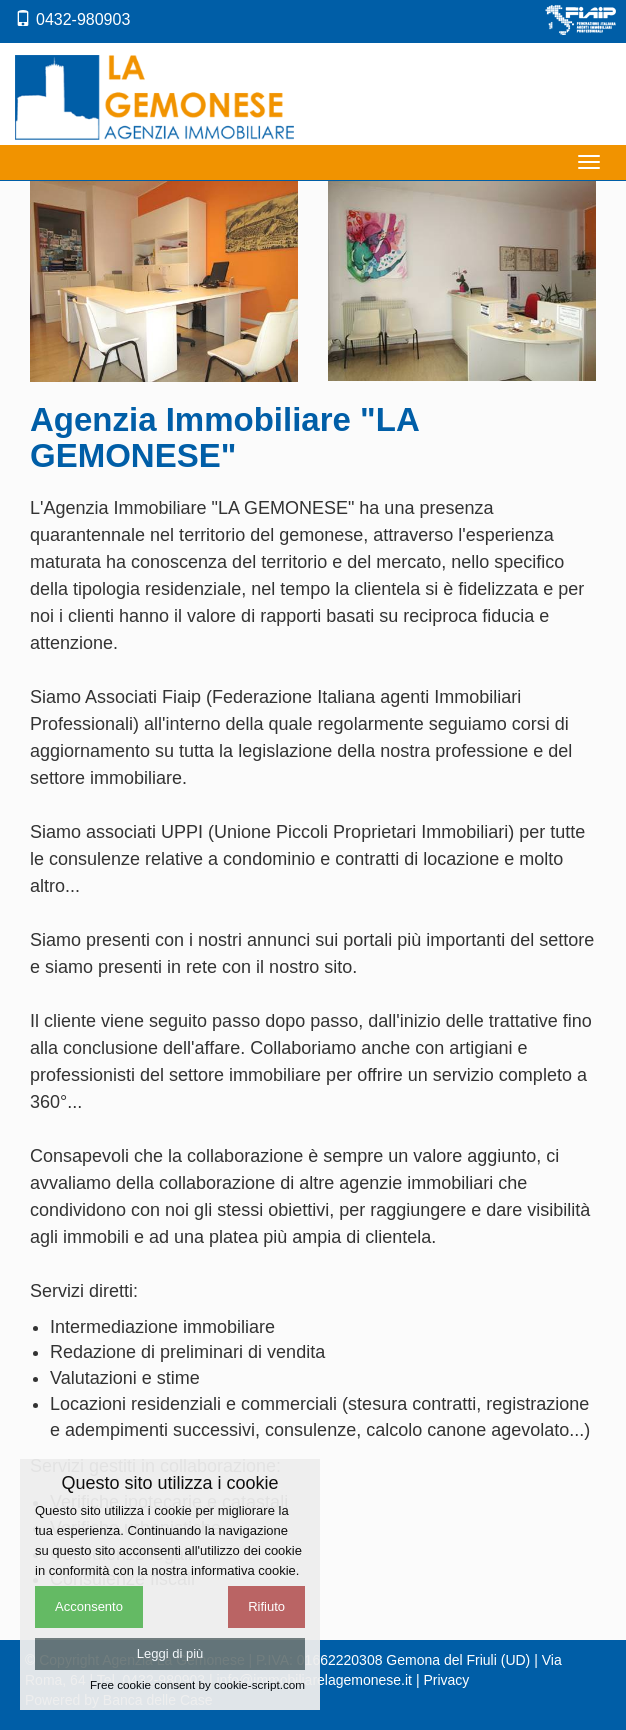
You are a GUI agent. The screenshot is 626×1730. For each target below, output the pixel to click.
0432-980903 (72, 19)
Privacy (446, 1680)
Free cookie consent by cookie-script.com (197, 1684)
